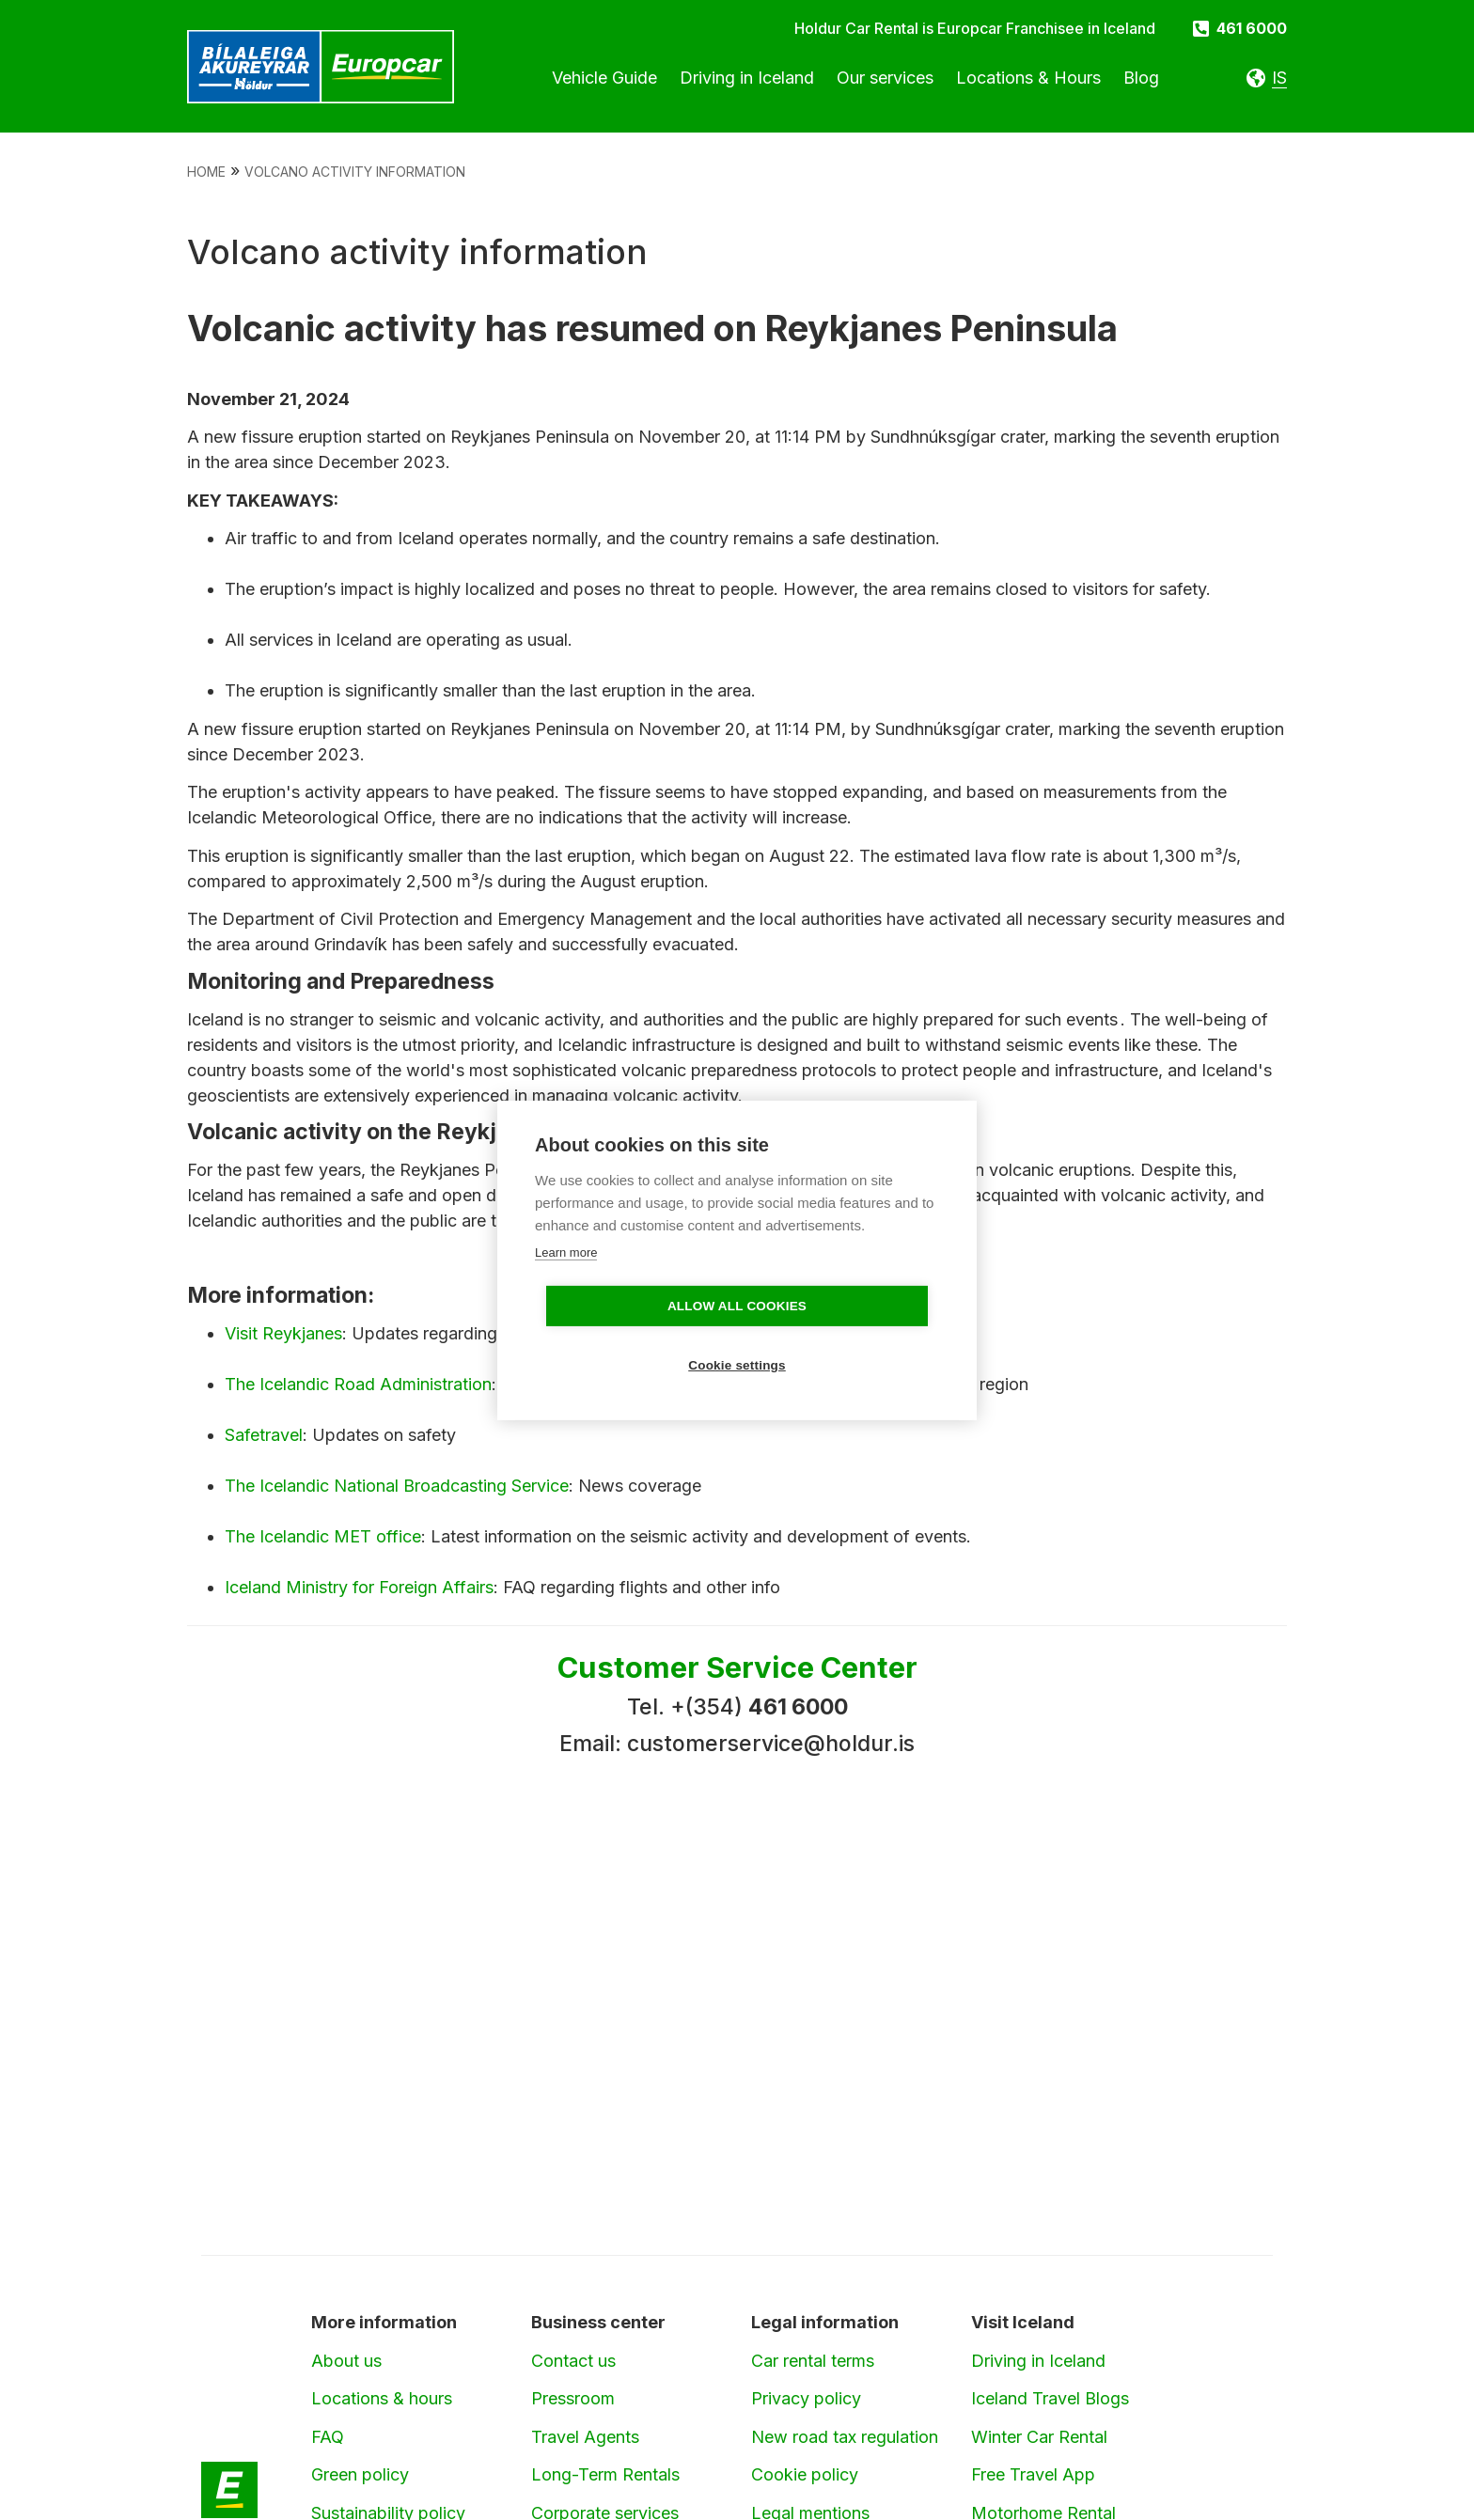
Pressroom (573, 2398)
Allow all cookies (628, 1336)
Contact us (573, 2361)
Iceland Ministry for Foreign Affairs (359, 1587)
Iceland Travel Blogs (1050, 2398)
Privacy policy (806, 2398)
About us (346, 2361)
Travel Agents (585, 2437)
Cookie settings (845, 1336)
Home (206, 172)
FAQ (327, 2437)
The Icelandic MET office (323, 1536)
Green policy (360, 2474)
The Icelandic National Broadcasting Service (397, 1485)
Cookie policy (804, 2474)
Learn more (566, 1282)
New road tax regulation (844, 2437)
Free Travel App (1033, 2474)
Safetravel (264, 1435)
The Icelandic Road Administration (358, 1384)
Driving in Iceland (1038, 2361)
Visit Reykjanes (283, 1333)
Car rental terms (812, 2361)
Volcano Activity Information (354, 172)
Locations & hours (381, 2398)
